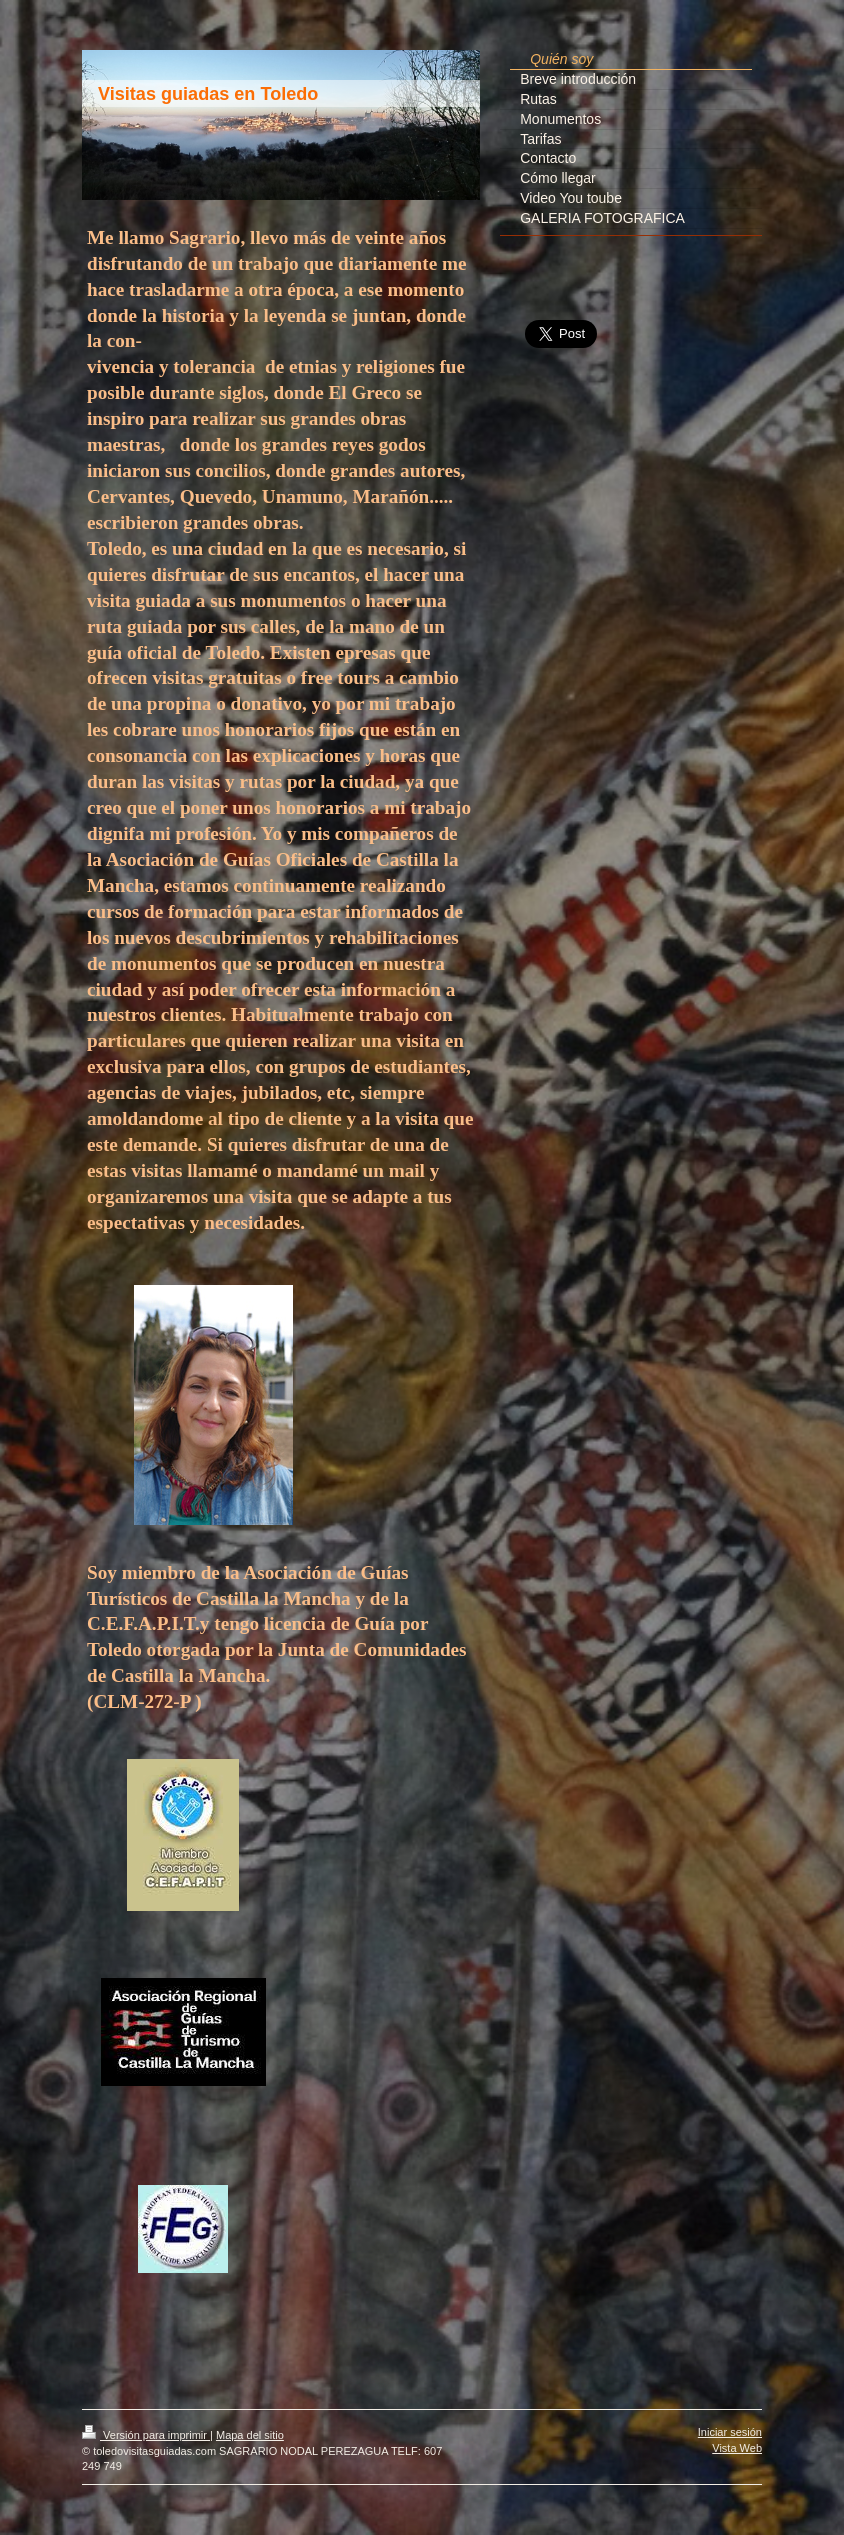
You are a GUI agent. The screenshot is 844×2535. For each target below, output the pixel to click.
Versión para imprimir (146, 2435)
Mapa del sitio (250, 2435)
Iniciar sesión (730, 2432)
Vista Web (737, 2448)
